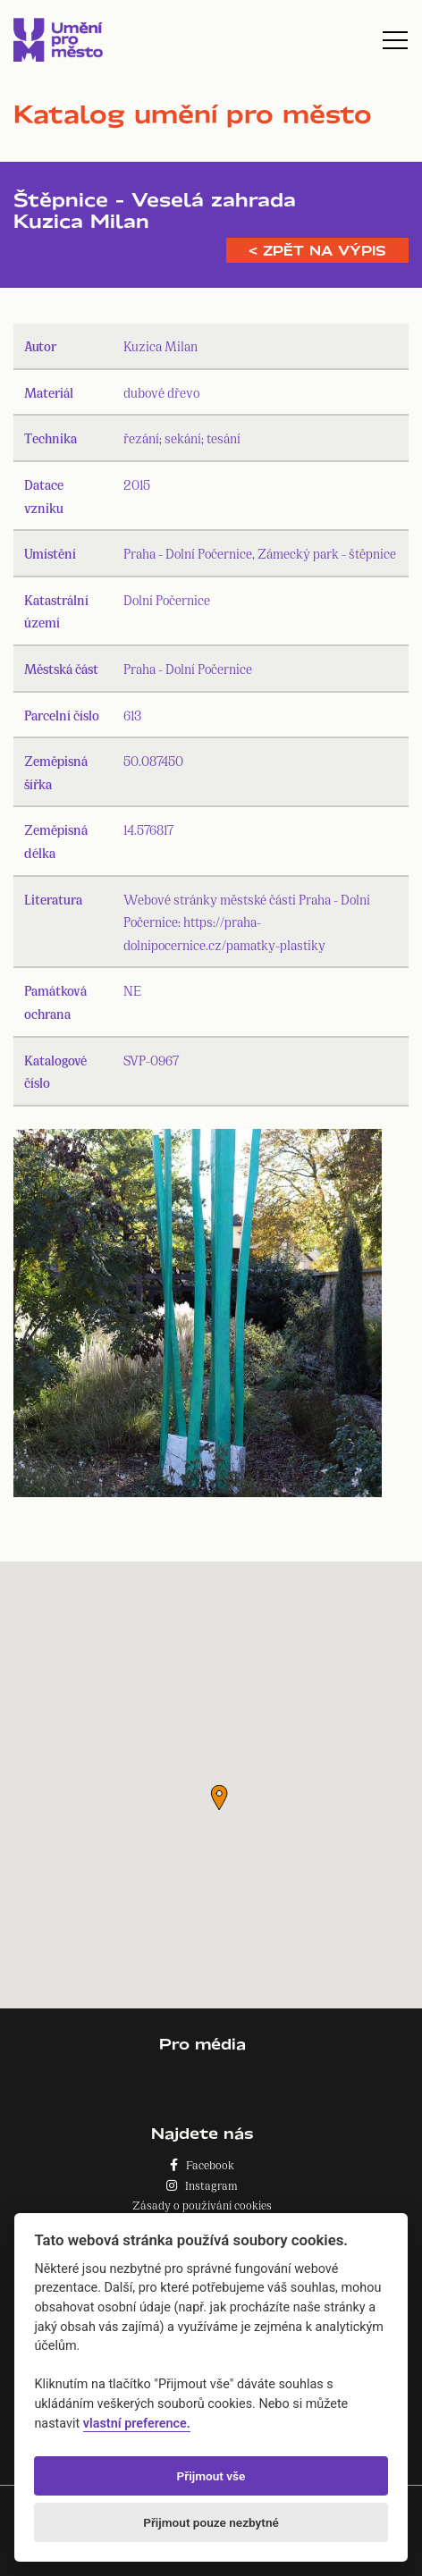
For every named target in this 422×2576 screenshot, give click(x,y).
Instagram (202, 2185)
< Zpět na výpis (317, 250)
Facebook (202, 2164)
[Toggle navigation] (395, 40)
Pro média (202, 2043)
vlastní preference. (136, 2423)
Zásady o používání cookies (202, 2204)
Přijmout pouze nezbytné (211, 2522)
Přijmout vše (211, 2476)
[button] (219, 1797)
